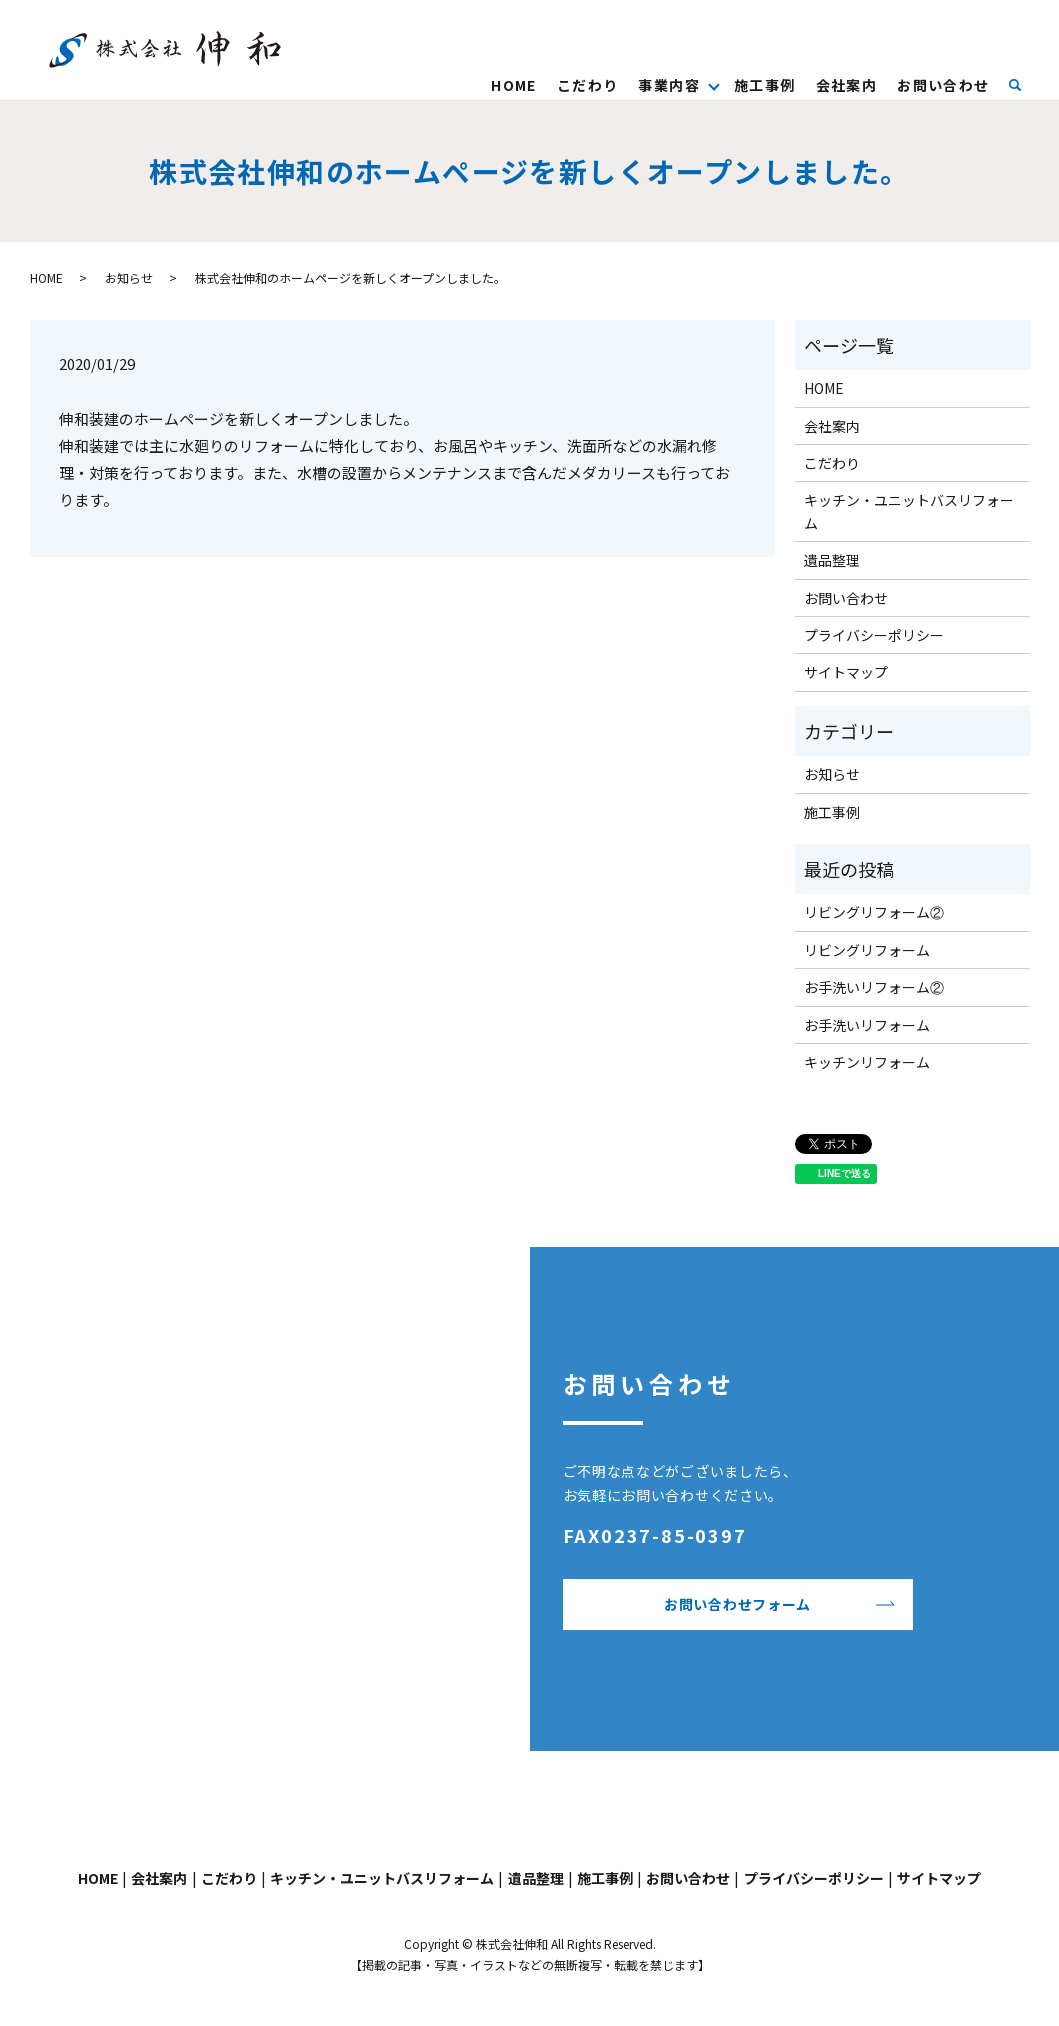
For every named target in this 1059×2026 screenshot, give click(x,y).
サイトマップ (846, 672)
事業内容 (669, 85)
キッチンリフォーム (867, 1062)
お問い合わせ (943, 85)
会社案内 (846, 85)
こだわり (588, 85)
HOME (514, 85)
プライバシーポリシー (874, 635)
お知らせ (129, 277)
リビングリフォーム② (874, 912)
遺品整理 (832, 560)
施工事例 (765, 85)
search (1025, 84)
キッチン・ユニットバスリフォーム (909, 511)
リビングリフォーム (867, 950)
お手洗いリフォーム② (874, 987)
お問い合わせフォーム (737, 1604)
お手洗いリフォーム (867, 1025)
